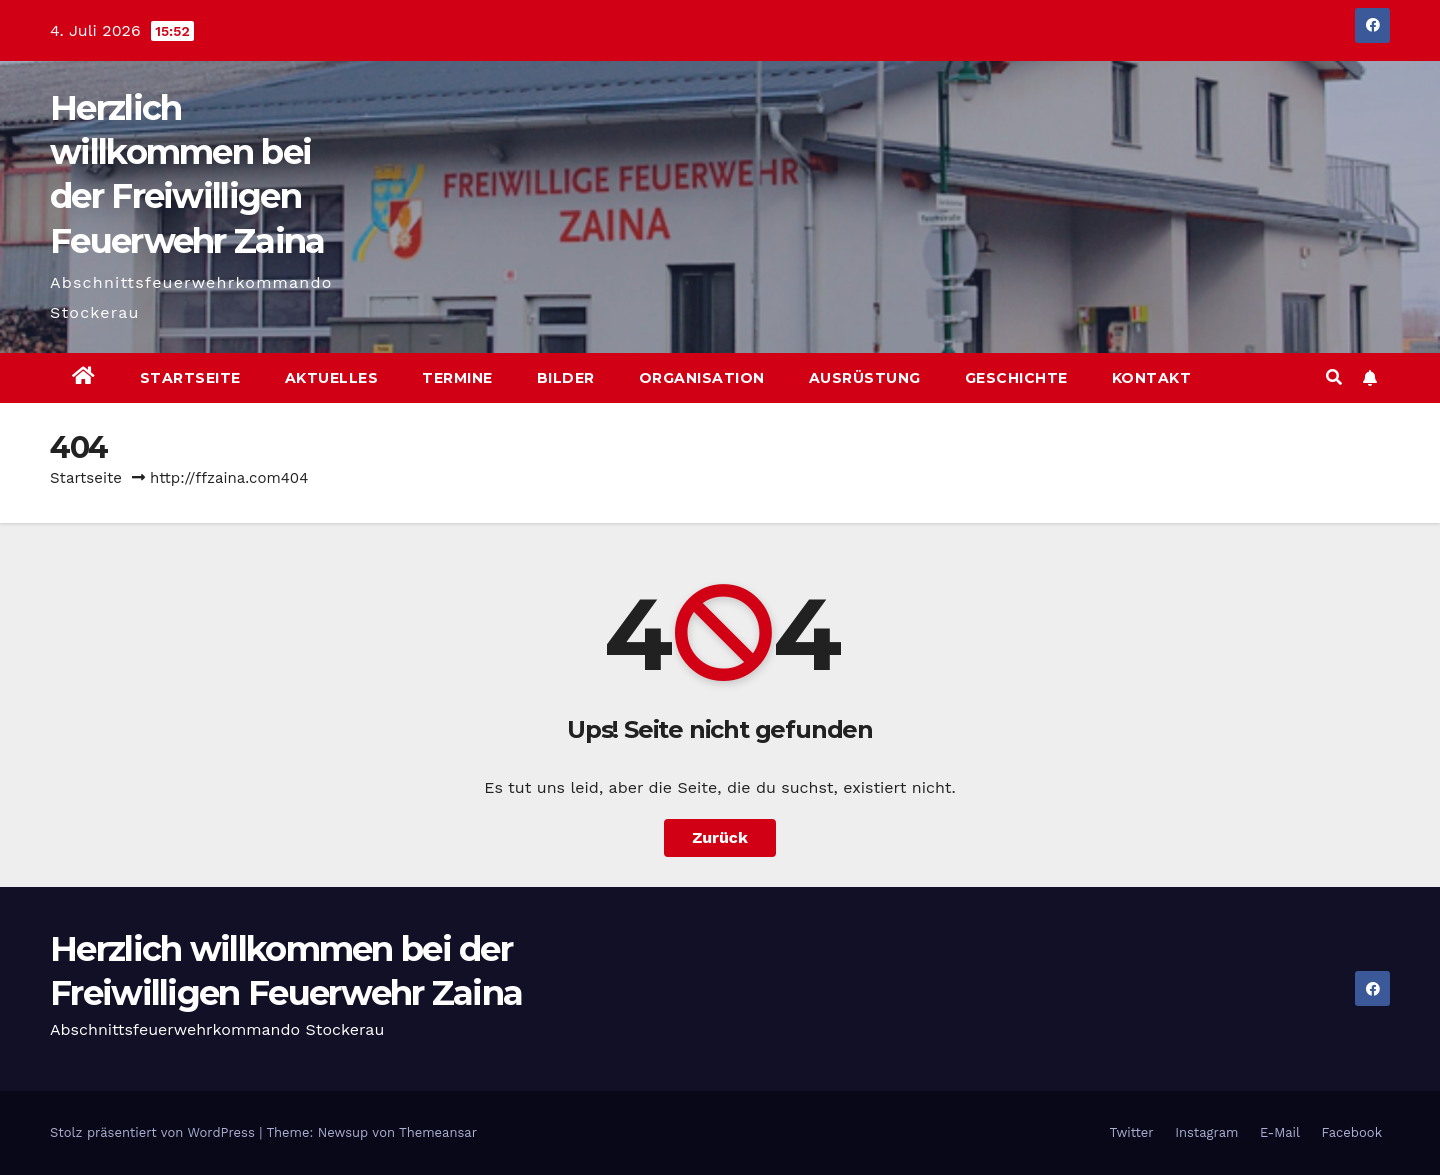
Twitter (1131, 1132)
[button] (1334, 377)
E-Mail (1280, 1132)
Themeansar (438, 1132)
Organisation (702, 378)
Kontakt (1152, 378)
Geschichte (1016, 378)
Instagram (1206, 1132)
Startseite (190, 378)
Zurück (720, 837)
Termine (457, 378)
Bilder (566, 378)
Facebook (1351, 1132)
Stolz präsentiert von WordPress (154, 1132)
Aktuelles (332, 378)
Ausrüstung (865, 378)
